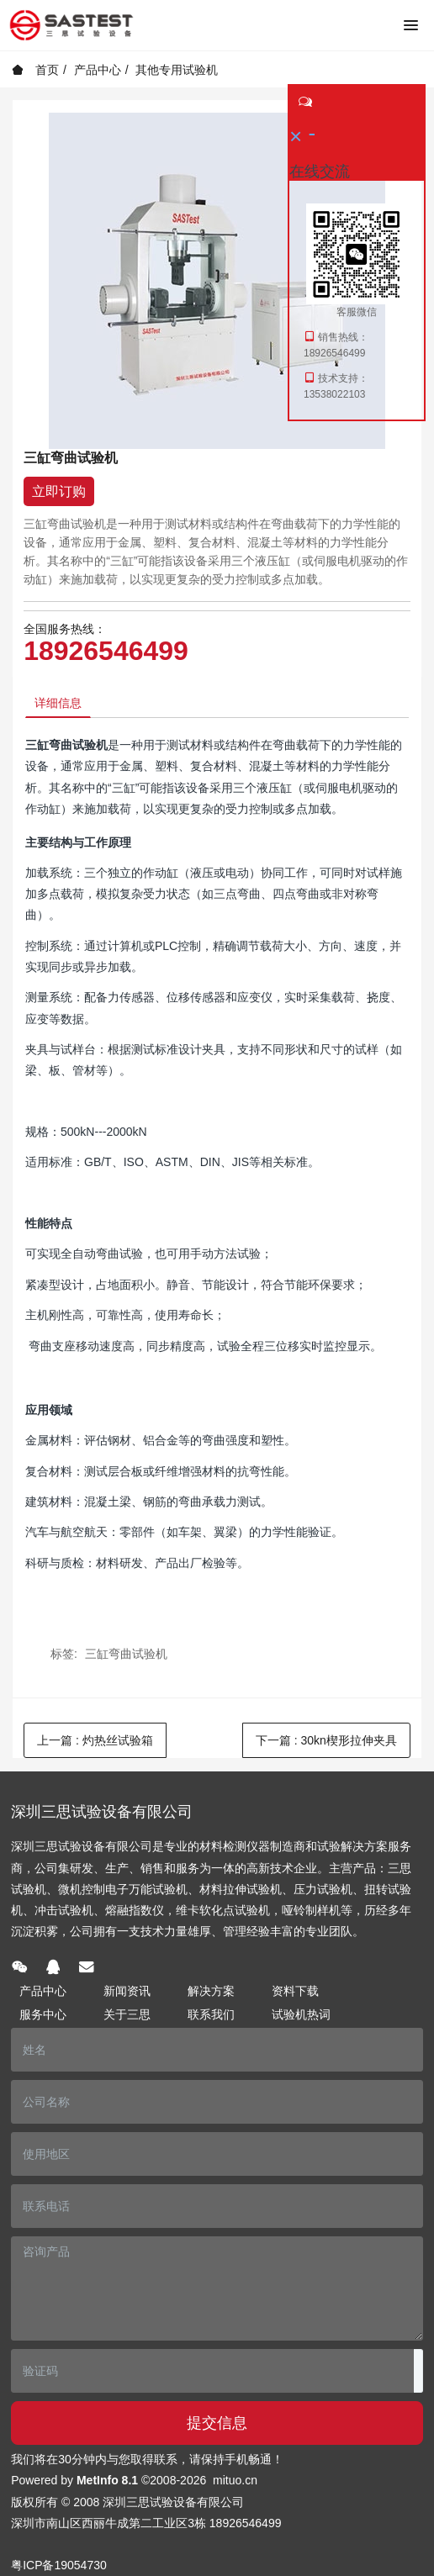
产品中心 (97, 70)
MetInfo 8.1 (107, 2480)
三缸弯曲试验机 (126, 1653)
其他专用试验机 (176, 70)
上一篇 (95, 1740)
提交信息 (217, 2423)
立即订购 (59, 491)
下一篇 (326, 1740)
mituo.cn (235, 2480)
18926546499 (106, 650)
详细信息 (58, 703)
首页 (35, 70)
